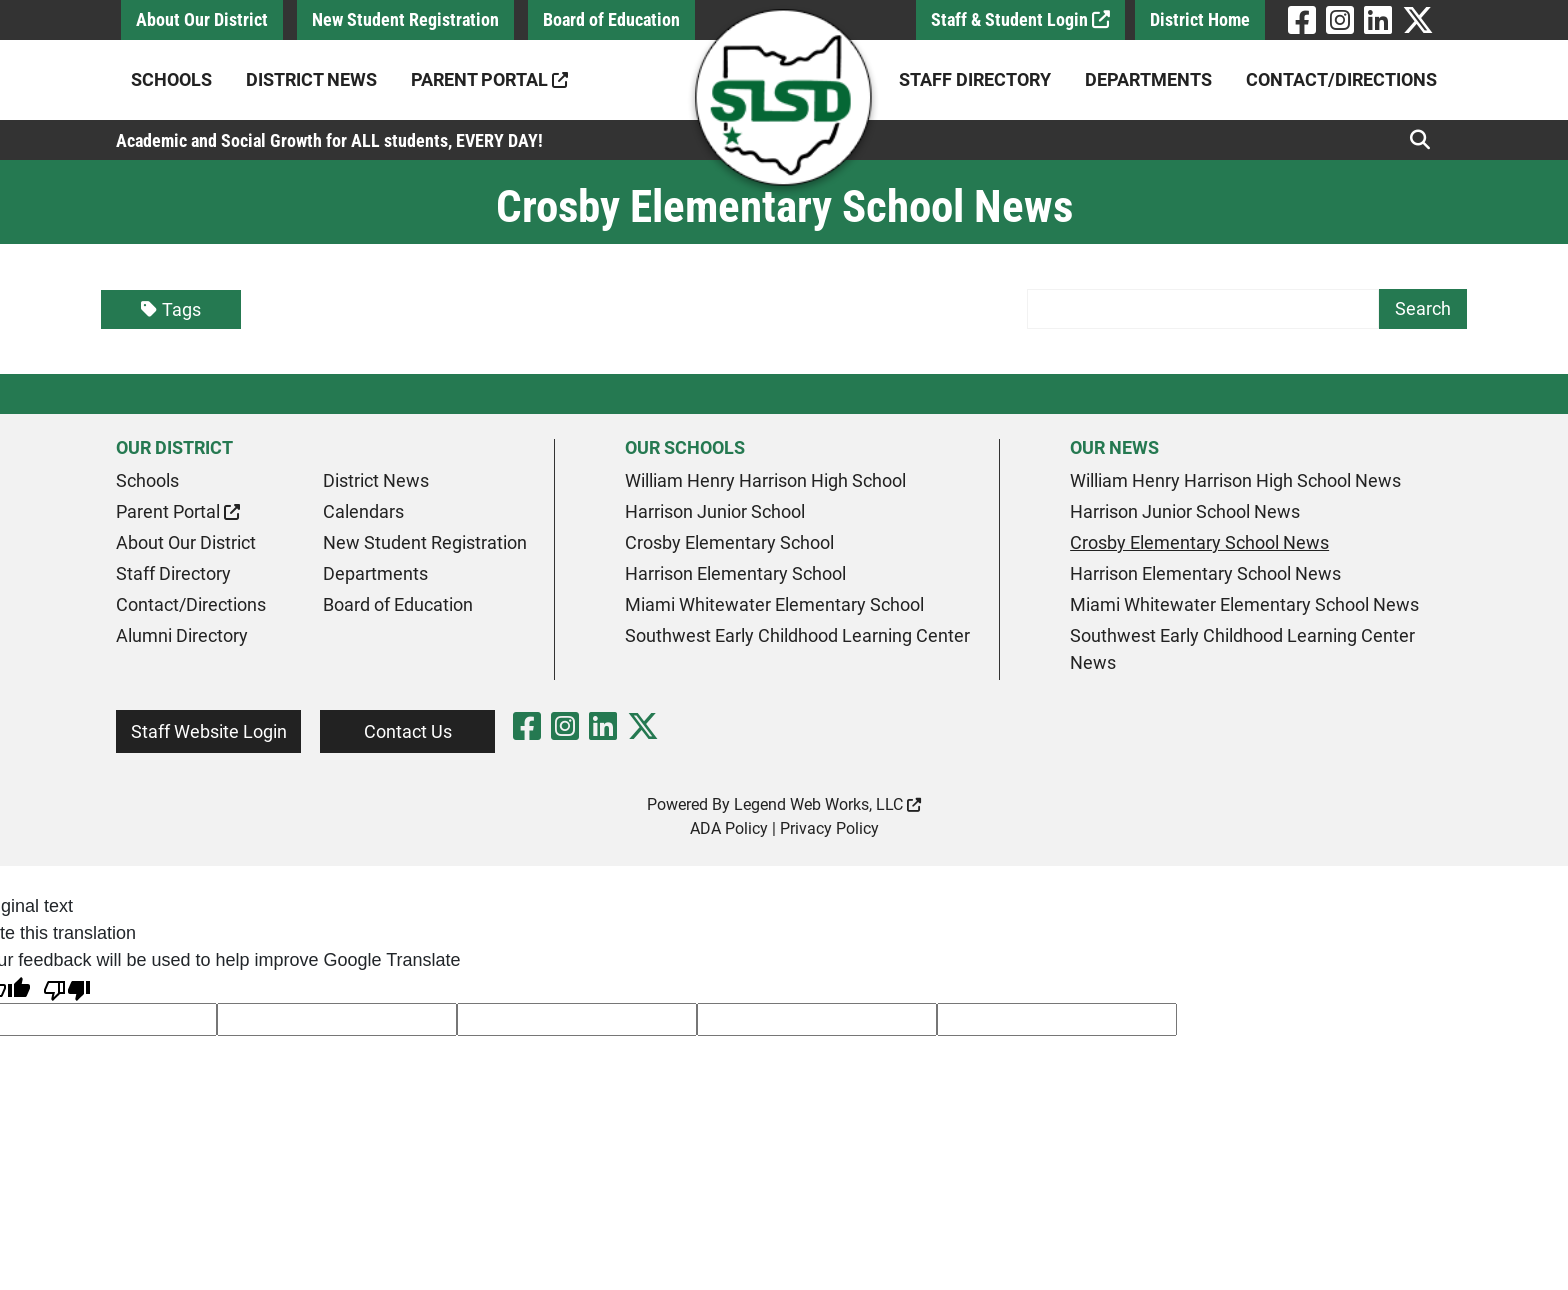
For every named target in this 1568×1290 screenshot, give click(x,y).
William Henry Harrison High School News (1235, 480)
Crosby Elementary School (729, 542)
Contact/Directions (1341, 79)
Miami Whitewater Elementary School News (1244, 604)
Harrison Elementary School (735, 573)
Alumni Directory (182, 635)
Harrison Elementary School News (1205, 573)
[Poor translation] (67, 988)
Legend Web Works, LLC (827, 804)
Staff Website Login (209, 731)
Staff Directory (975, 79)
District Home (1200, 19)
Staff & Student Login (1020, 19)
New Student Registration (405, 19)
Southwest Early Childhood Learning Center (797, 635)
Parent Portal (489, 79)
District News (311, 79)
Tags (171, 309)
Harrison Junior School (715, 511)
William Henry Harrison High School (765, 480)
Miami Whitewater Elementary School (774, 604)
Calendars (363, 511)
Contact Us (408, 731)
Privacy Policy (829, 828)
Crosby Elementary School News (1199, 542)
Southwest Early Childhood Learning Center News (1242, 649)
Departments (1148, 79)
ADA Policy (729, 828)
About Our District (202, 19)
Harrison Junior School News (1185, 511)
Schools (171, 79)
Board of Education (611, 19)
